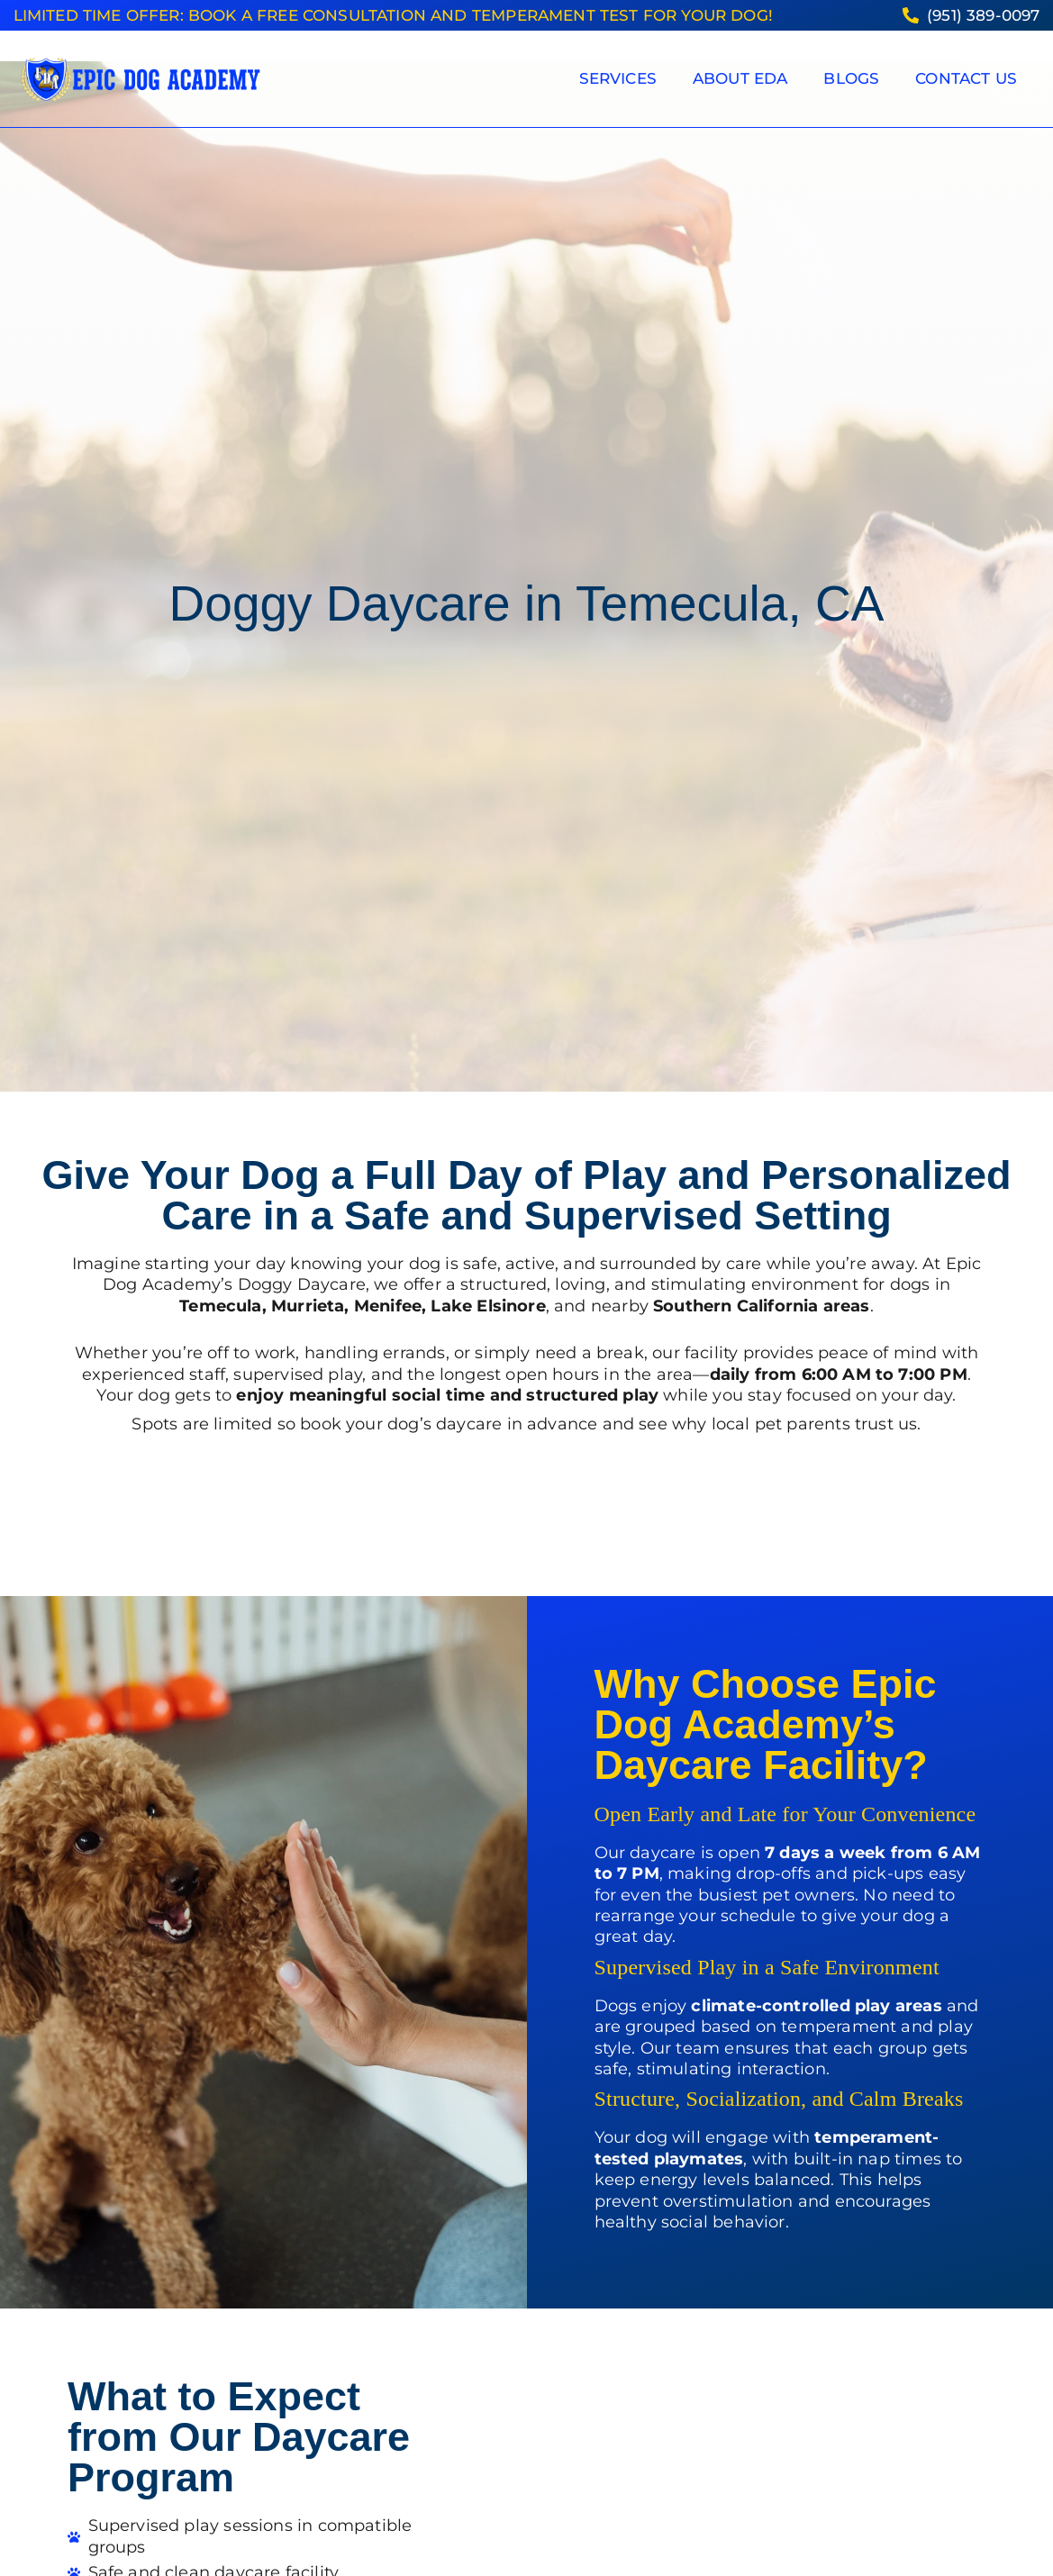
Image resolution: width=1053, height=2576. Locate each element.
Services (618, 78)
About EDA (740, 78)
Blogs (851, 78)
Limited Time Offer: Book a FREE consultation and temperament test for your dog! (393, 15)
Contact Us (966, 78)
